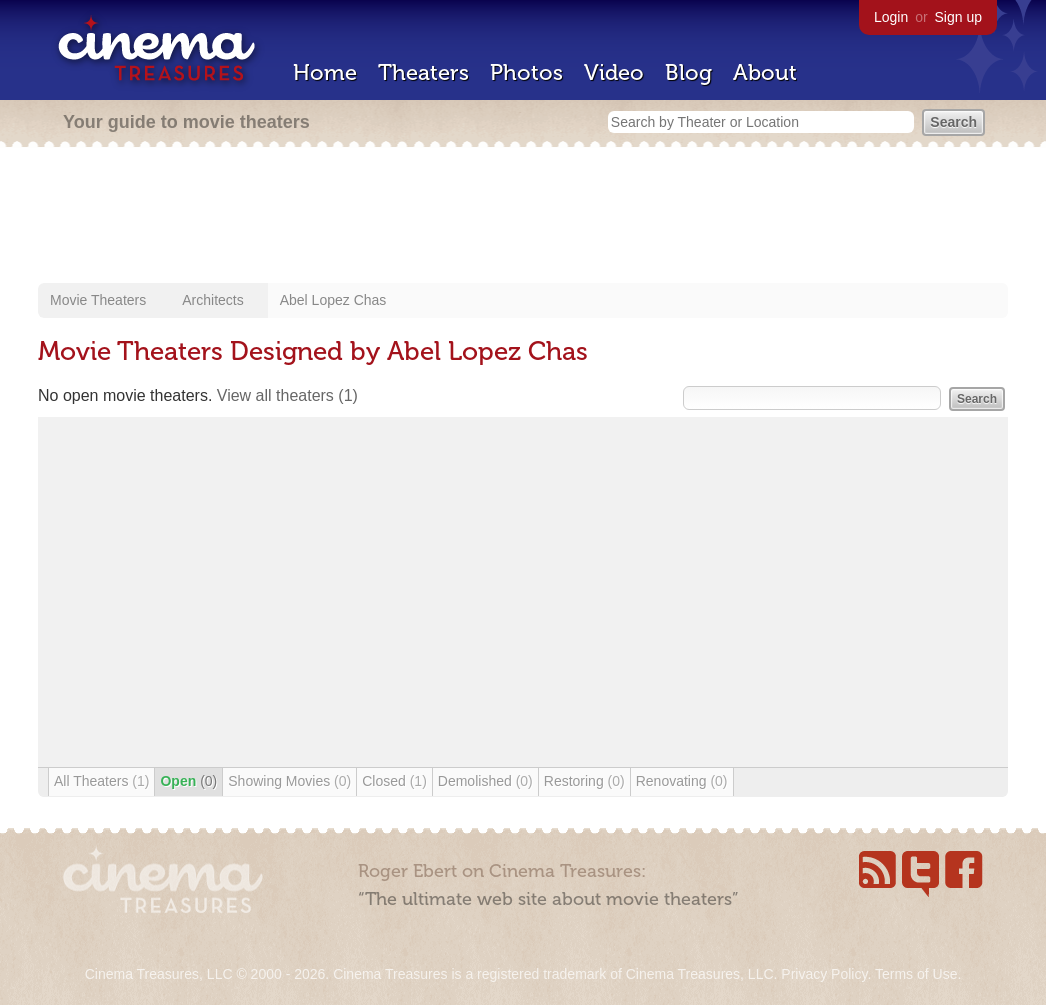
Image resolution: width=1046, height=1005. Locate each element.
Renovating (682, 781)
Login (891, 17)
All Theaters (101, 781)
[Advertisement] (523, 217)
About (765, 72)
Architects (212, 300)
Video (614, 72)
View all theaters (287, 395)
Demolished (485, 781)
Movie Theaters (98, 300)
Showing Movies (289, 781)
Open (188, 781)
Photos (526, 72)
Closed (394, 781)
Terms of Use (916, 974)
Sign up (958, 17)
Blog (688, 72)
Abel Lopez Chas (333, 300)
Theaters (423, 72)
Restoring (584, 781)
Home (325, 72)
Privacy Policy (824, 974)
